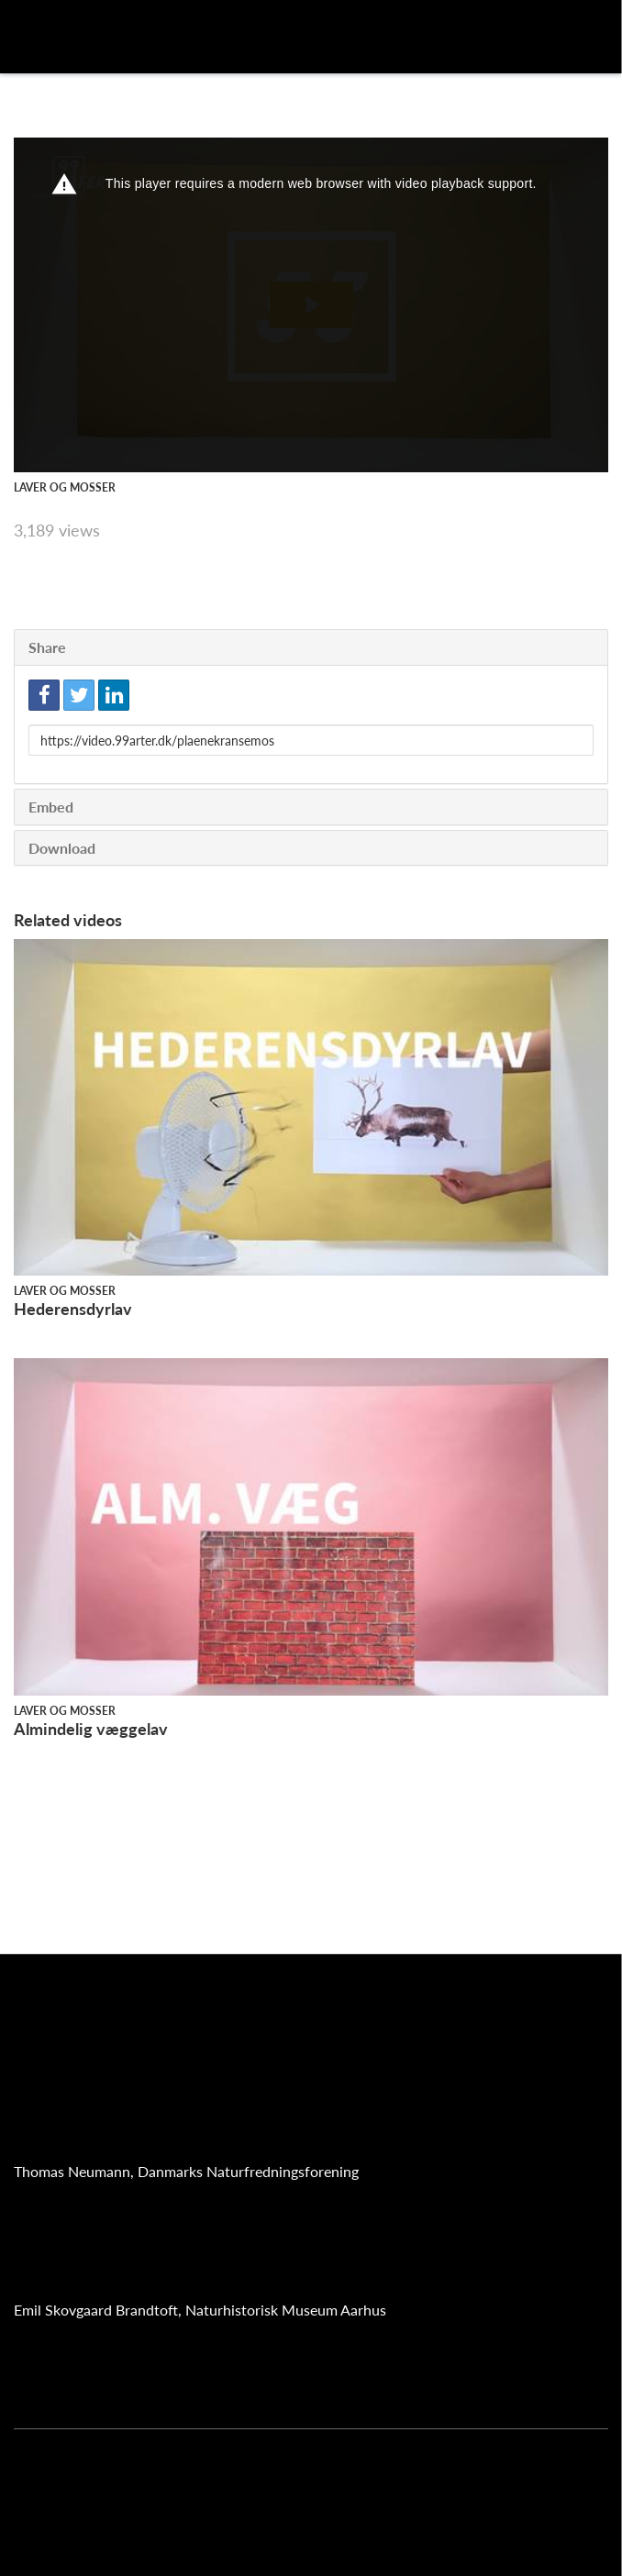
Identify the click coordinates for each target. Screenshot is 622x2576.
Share (47, 647)
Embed (50, 806)
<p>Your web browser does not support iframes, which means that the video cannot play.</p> (311, 305)
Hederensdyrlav (73, 1309)
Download (61, 848)
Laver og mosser (65, 487)
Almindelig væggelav (91, 1729)
